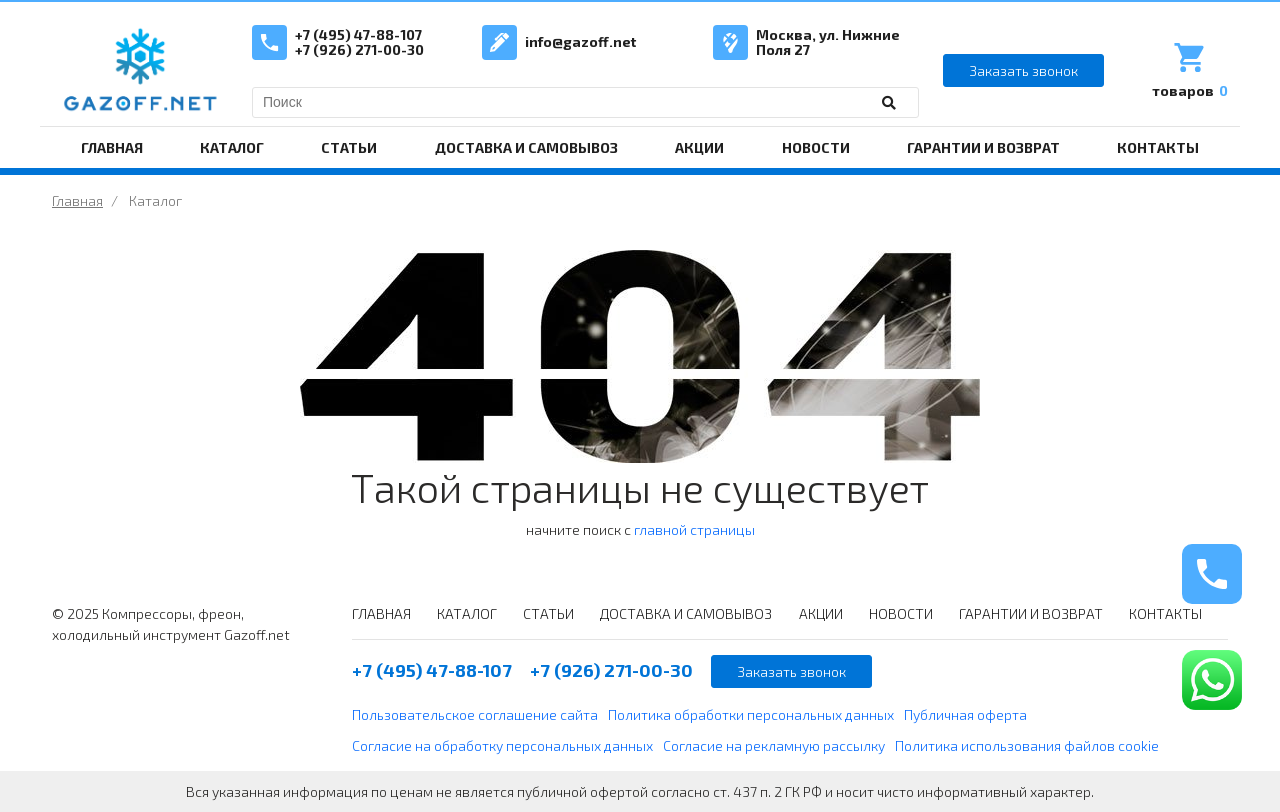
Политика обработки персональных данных (751, 714)
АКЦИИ (699, 147)
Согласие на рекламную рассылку (774, 745)
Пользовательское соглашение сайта (475, 714)
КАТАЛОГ (232, 147)
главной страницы (694, 529)
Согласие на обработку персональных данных (502, 745)
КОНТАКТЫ (1158, 147)
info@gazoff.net (580, 41)
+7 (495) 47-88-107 (358, 34)
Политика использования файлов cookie (1027, 745)
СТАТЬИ (349, 147)
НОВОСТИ (816, 147)
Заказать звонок (1023, 70)
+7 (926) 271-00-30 (359, 49)
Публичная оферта (965, 714)
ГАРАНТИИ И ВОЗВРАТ (983, 147)
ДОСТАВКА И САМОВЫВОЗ (526, 147)
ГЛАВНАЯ (112, 147)
